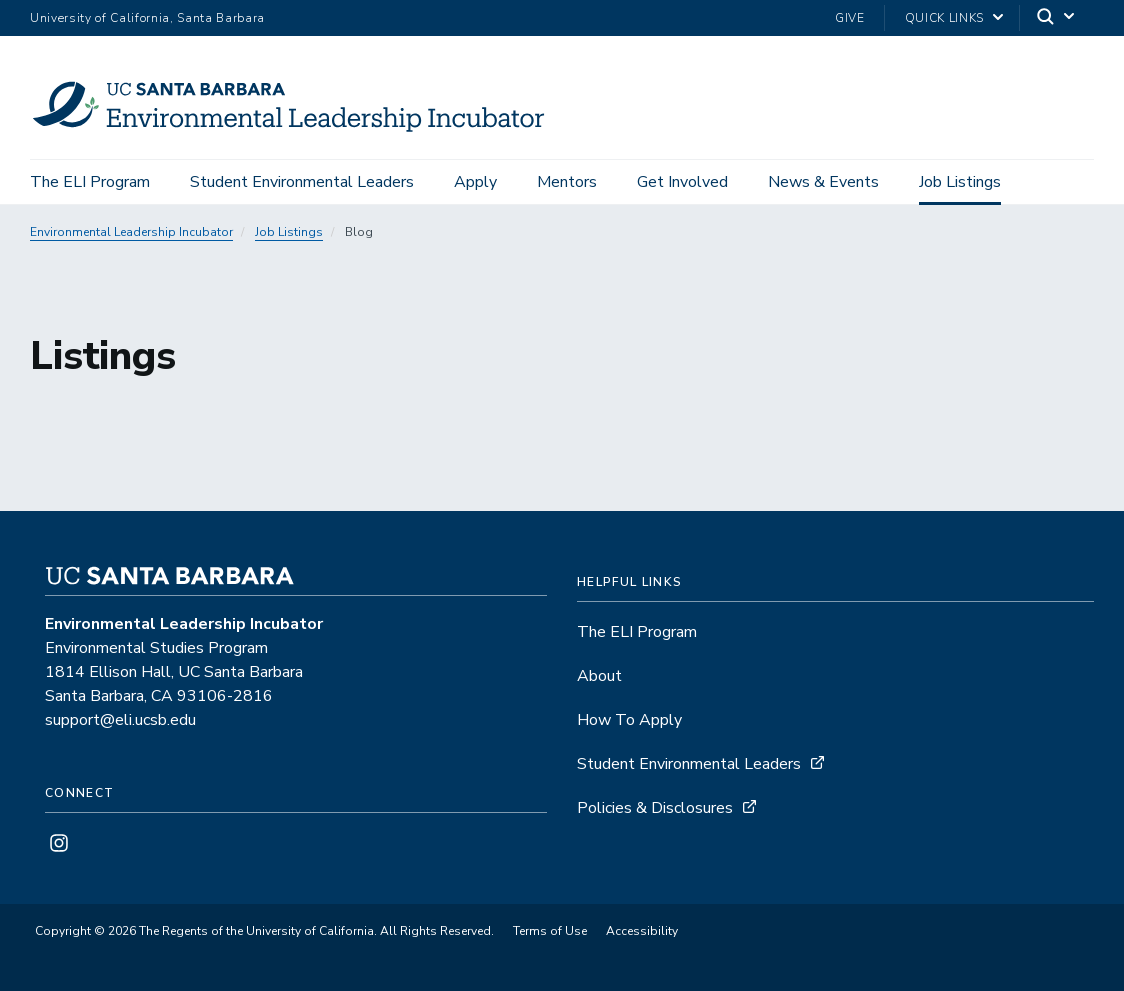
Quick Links (944, 18)
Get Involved (682, 182)
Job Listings (960, 182)
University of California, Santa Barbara (147, 18)
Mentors (567, 182)
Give (850, 18)
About (599, 676)
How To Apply (629, 720)
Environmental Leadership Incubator (131, 232)
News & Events (823, 182)
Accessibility (642, 931)
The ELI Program (90, 182)
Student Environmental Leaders (302, 182)
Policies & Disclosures (655, 808)
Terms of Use (550, 931)
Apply (475, 182)
